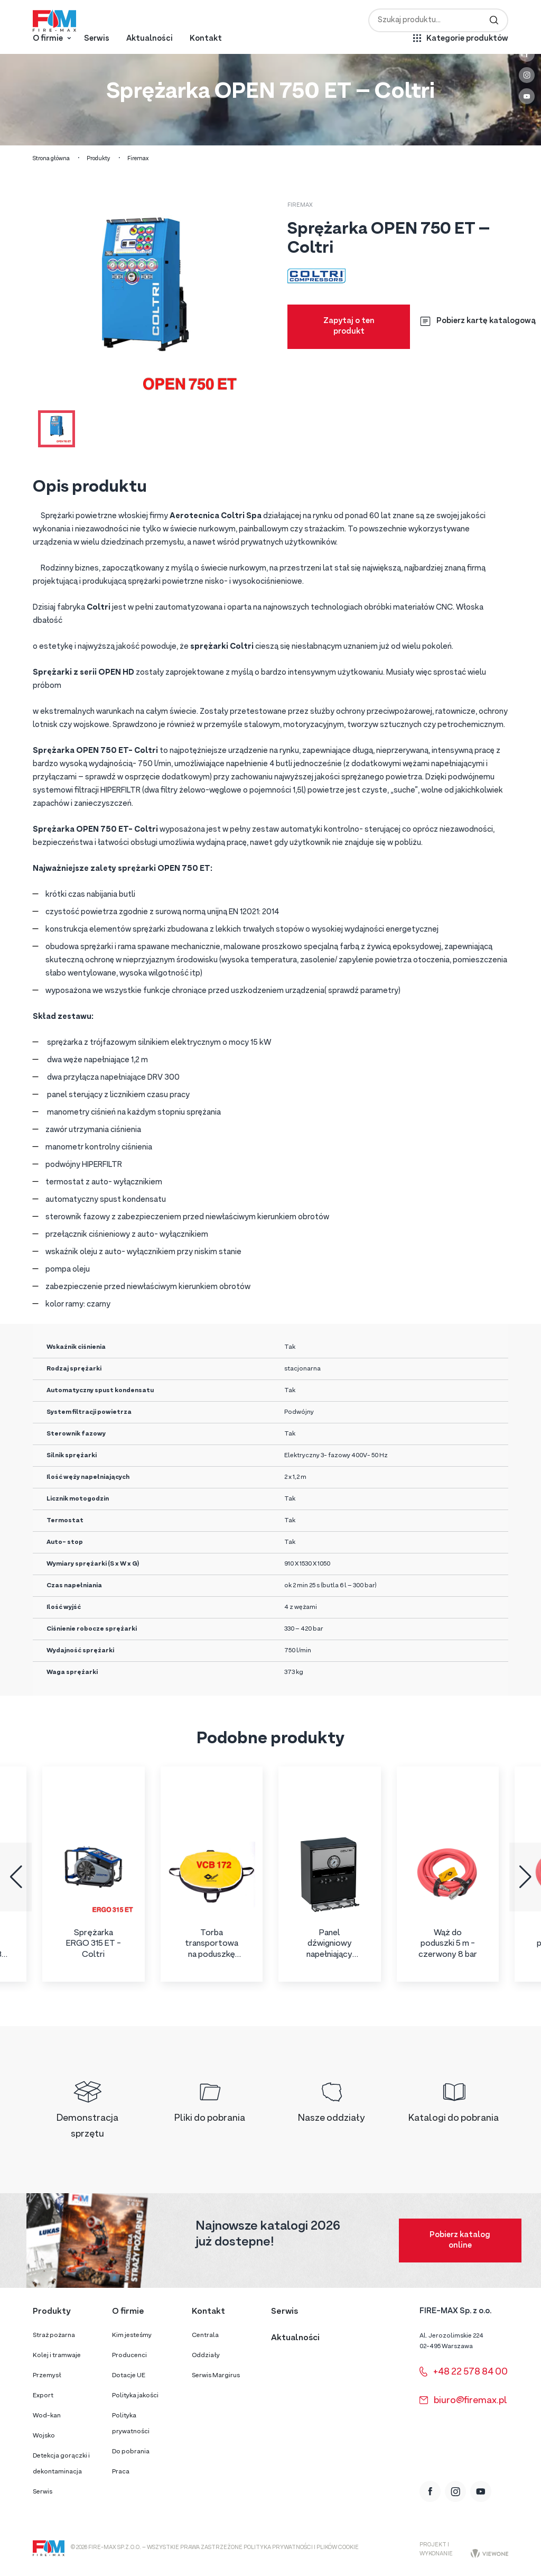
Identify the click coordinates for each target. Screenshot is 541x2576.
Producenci (129, 2355)
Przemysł (47, 2375)
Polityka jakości (135, 2395)
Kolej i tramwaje (57, 2355)
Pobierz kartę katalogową (478, 321)
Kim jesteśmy (132, 2335)
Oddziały (206, 2355)
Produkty (98, 159)
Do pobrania (131, 2452)
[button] (16, 1877)
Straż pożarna (54, 2335)
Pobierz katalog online (460, 2240)
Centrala (205, 2335)
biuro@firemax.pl (463, 2400)
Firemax (137, 159)
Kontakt (206, 38)
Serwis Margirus (216, 2375)
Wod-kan (47, 2416)
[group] (93, 1874)
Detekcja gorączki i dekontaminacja (61, 2464)
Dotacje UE (128, 2375)
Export (43, 2395)
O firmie (48, 38)
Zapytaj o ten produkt (349, 326)
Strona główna (51, 159)
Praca (120, 2472)
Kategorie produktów (467, 38)
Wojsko (44, 2436)
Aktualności (149, 38)
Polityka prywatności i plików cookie (301, 2548)
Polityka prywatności (131, 2424)
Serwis (96, 38)
